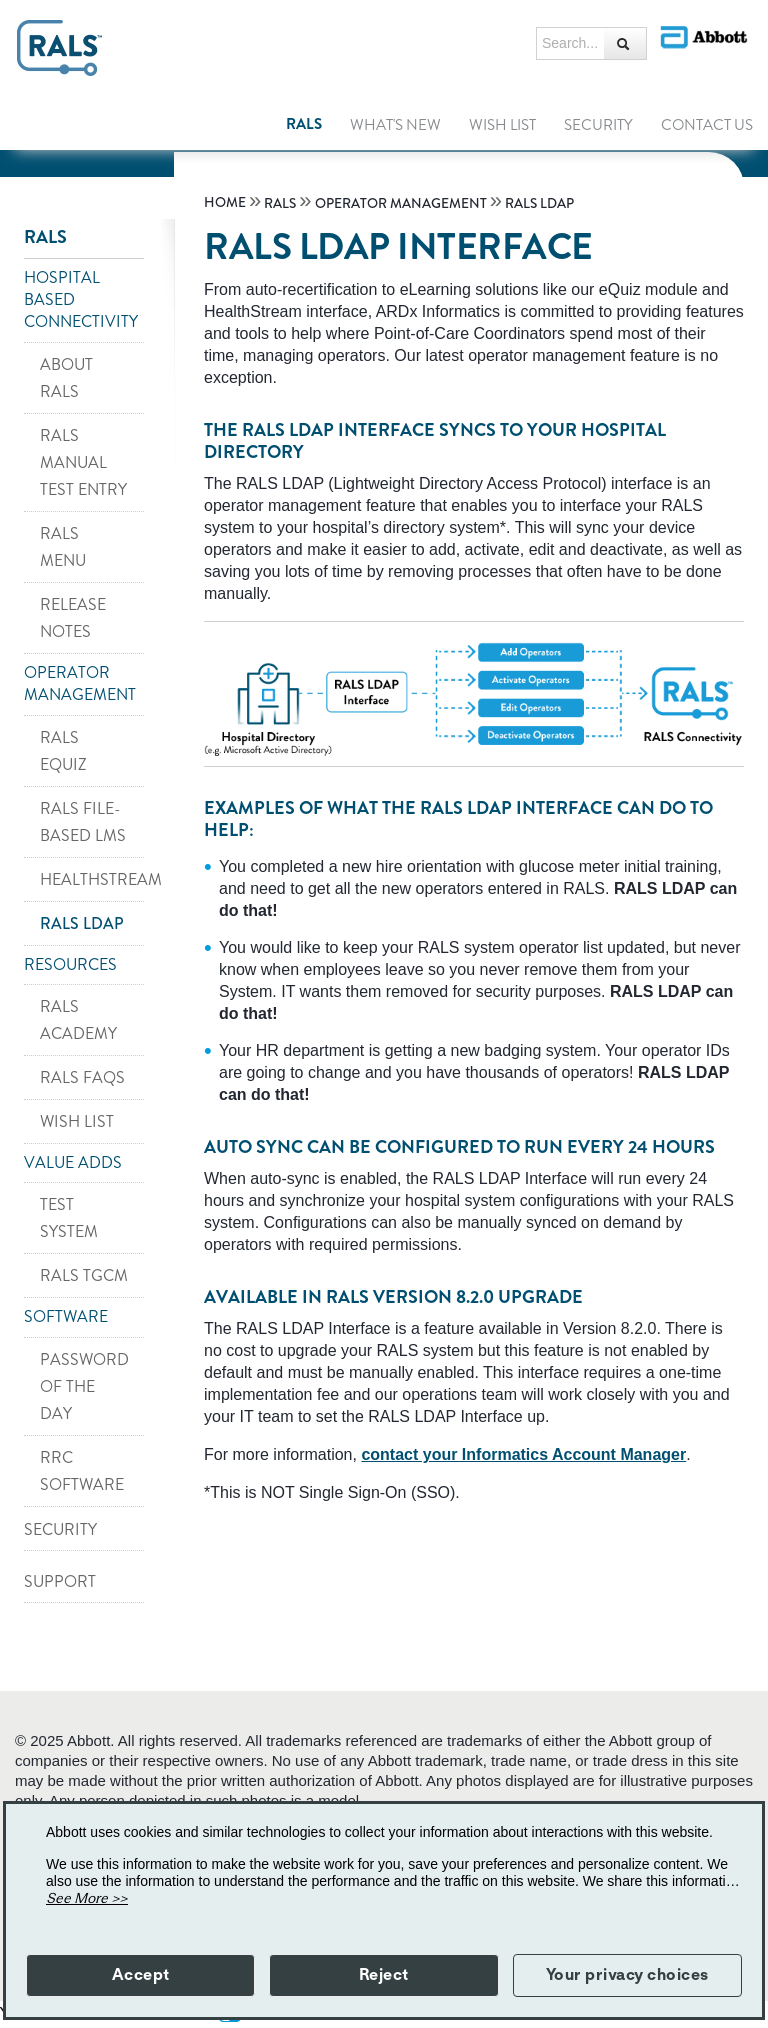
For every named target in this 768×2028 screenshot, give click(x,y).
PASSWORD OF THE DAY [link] (84, 1386)
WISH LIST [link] (502, 125)
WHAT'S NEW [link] (395, 125)
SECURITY (60, 1529)
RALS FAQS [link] (82, 1077)
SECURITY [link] (598, 125)
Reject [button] (384, 1975)
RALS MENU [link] (63, 547)
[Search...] (625, 43)
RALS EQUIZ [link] (63, 751)
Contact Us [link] (707, 125)
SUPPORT (60, 1581)
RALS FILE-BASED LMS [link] (83, 822)
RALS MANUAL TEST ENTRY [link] (83, 462)
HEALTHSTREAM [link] (92, 879)
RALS (45, 237)
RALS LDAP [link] (82, 923)
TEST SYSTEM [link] (69, 1218)
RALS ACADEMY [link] (78, 1020)
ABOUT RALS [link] (66, 378)
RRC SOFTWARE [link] (82, 1471)
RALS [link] (304, 124)
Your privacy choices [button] (627, 1975)
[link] (226, 202)
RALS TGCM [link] (84, 1275)
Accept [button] (141, 1975)
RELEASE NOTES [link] (73, 618)
